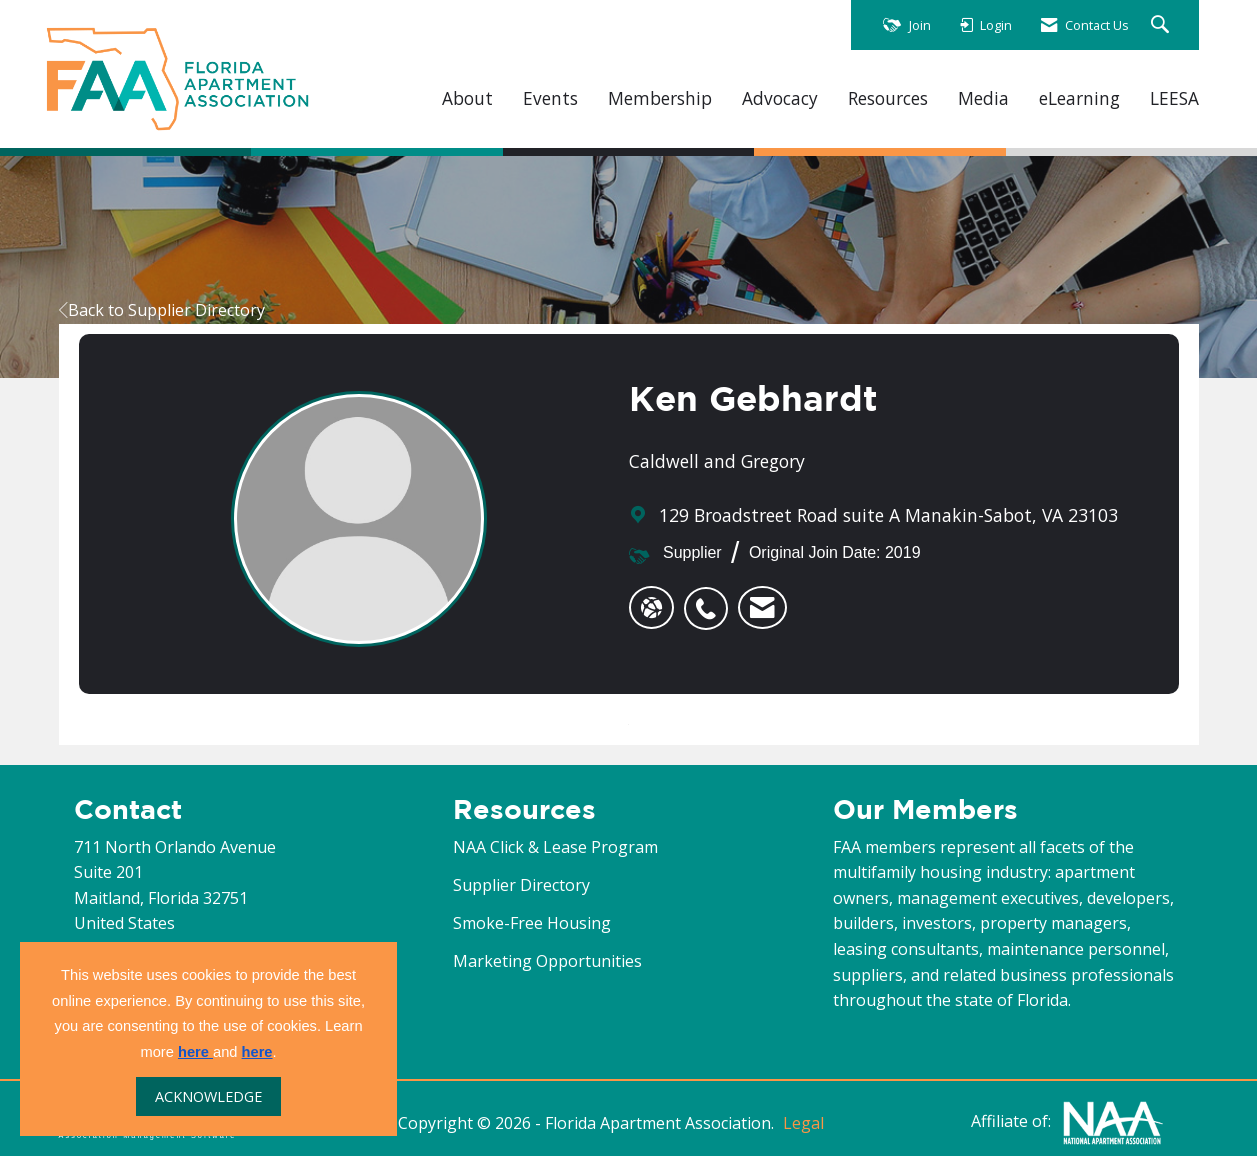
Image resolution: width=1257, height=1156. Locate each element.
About (467, 98)
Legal (803, 1123)
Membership (660, 98)
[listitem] (711, 598)
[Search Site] (1162, 25)
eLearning (1079, 98)
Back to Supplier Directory (162, 310)
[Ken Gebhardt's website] (651, 608)
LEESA (1174, 98)
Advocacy (780, 98)
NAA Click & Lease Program (555, 847)
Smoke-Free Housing (532, 923)
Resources (888, 98)
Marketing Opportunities (547, 961)
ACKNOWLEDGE (208, 1096)
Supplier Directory (521, 885)
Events (550, 98)
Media (983, 98)
